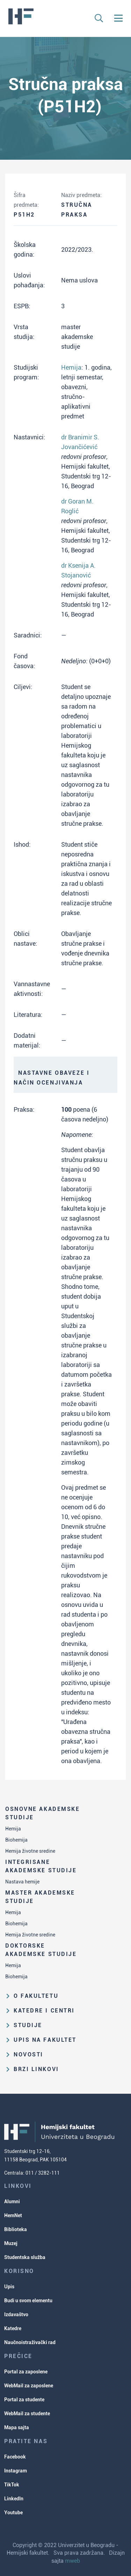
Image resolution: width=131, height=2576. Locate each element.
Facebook (15, 2457)
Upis (9, 2286)
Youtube (13, 2512)
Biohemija (16, 1840)
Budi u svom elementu (28, 2300)
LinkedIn (13, 2498)
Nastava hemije (22, 1881)
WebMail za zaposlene (28, 2385)
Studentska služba (24, 2257)
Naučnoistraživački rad (30, 2342)
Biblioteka (15, 2229)
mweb (72, 2561)
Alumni (12, 2201)
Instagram (15, 2470)
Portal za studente (24, 2399)
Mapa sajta (16, 2427)
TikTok (11, 2484)
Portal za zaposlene (26, 2371)
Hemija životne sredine (30, 1851)
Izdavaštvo (16, 2314)
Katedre (12, 2328)
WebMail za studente (27, 2413)
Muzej (10, 2243)
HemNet (13, 2215)
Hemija (13, 1828)
